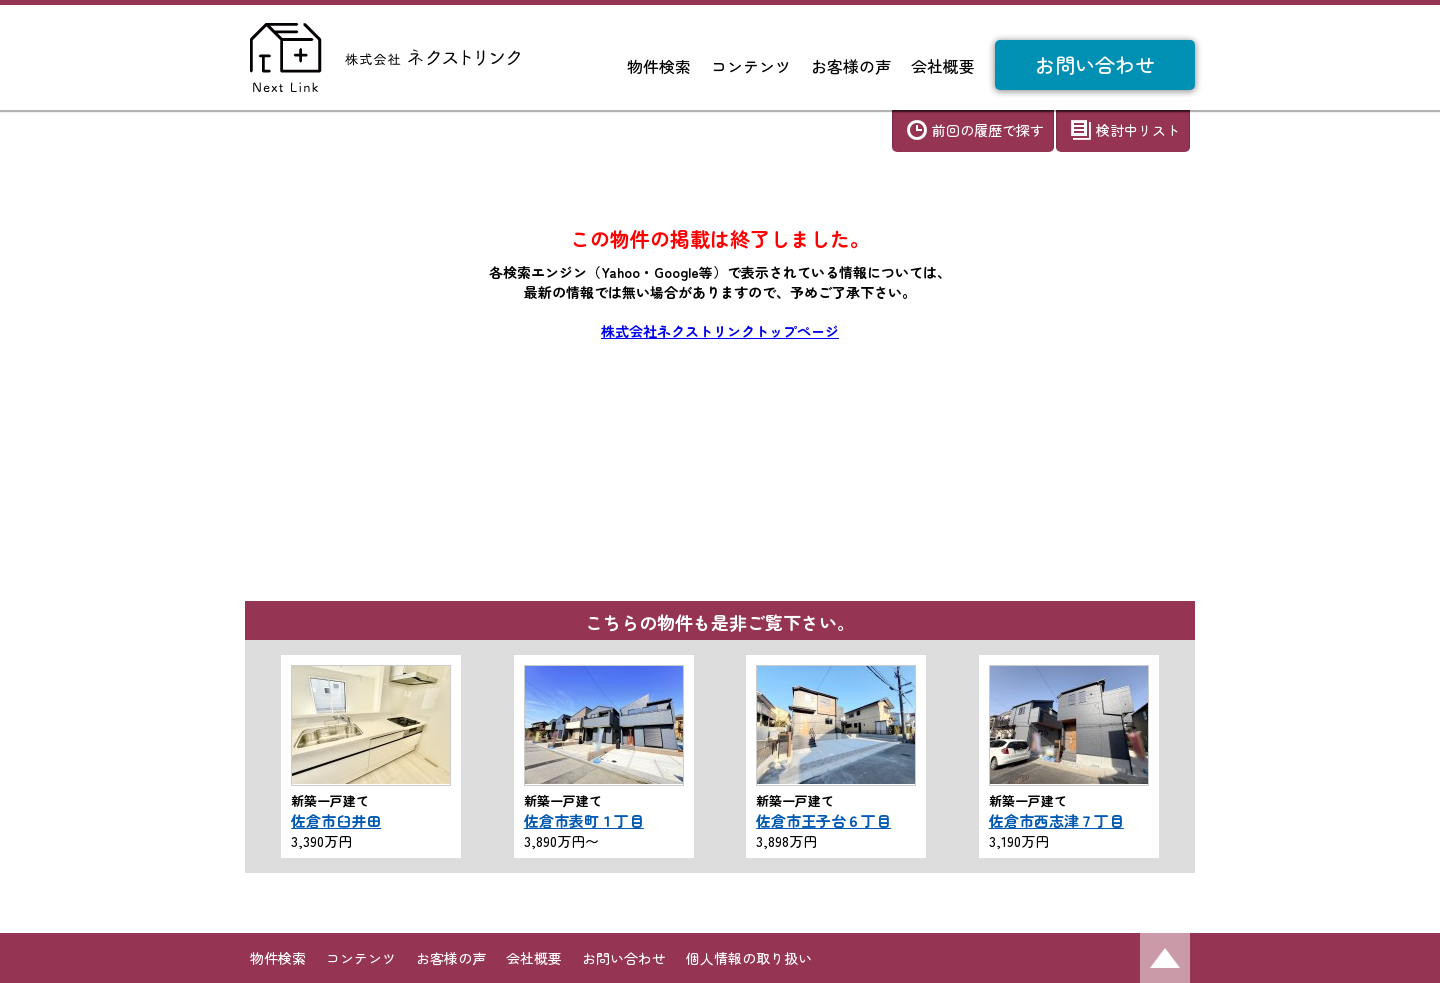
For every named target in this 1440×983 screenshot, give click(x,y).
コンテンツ (751, 66)
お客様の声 (851, 66)
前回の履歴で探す (988, 130)
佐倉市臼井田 (336, 820)
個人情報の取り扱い (749, 958)
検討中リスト (1138, 130)
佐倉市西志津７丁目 (1056, 820)
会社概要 (943, 66)
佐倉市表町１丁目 (584, 820)
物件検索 (659, 66)
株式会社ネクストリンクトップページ (720, 331)
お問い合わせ (1095, 64)
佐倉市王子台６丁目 (823, 820)
